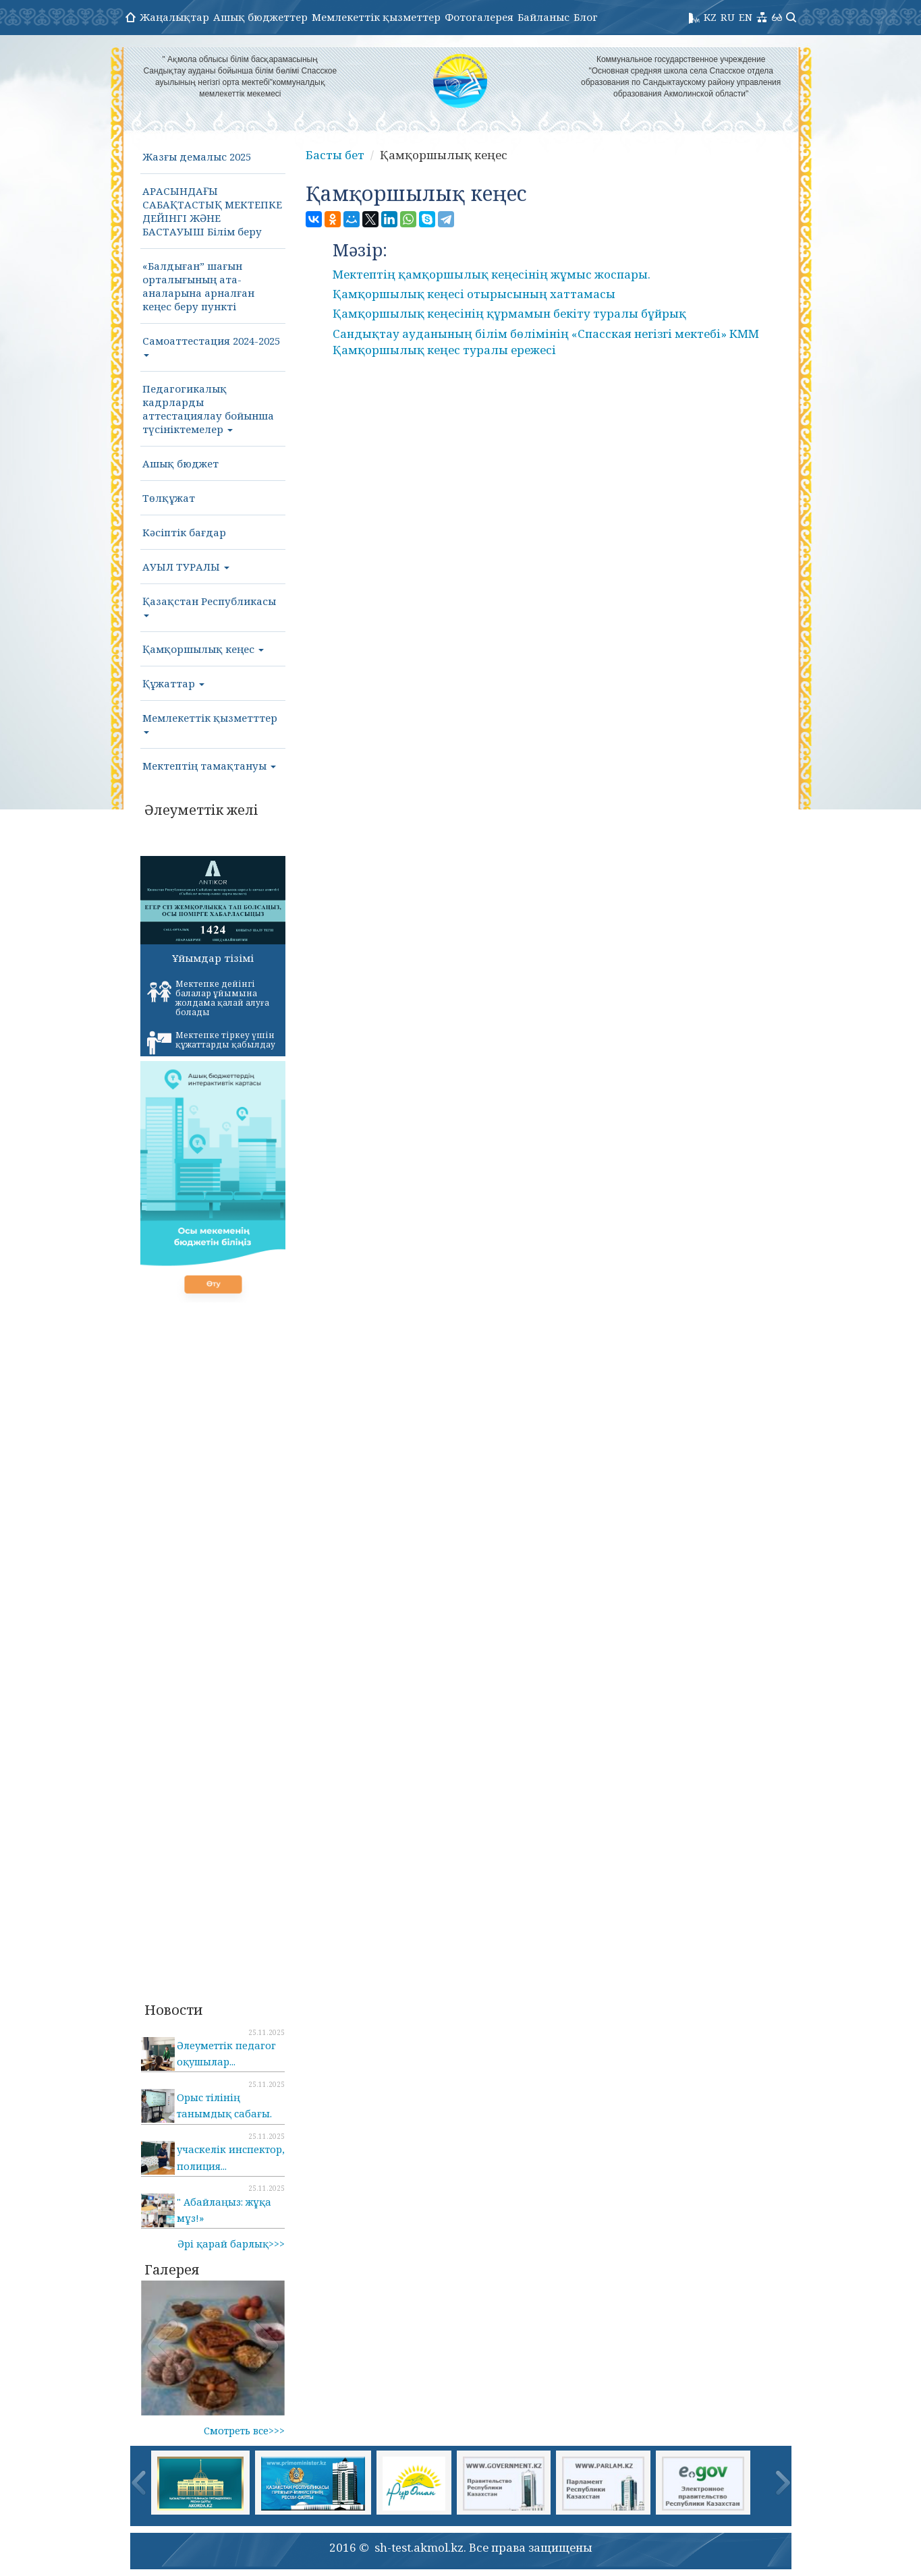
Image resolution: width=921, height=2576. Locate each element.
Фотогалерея (479, 17)
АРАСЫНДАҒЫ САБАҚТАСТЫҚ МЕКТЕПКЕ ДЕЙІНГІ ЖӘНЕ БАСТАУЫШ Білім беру (212, 211)
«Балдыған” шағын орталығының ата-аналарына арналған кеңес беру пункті (198, 286)
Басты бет (335, 155)
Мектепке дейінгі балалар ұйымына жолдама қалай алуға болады (208, 998)
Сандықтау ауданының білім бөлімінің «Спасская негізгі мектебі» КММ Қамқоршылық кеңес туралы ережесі (546, 341)
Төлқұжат (168, 498)
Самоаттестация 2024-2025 (211, 345)
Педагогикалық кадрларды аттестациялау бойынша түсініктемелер (208, 409)
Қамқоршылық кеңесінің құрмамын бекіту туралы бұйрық (509, 313)
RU (728, 17)
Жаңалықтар (174, 17)
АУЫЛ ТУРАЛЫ (185, 566)
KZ (710, 17)
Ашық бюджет (180, 463)
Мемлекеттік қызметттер (209, 722)
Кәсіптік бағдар (184, 532)
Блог (586, 17)
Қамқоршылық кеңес (203, 649)
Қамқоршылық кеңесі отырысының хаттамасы (474, 294)
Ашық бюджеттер (260, 17)
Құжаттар (173, 683)
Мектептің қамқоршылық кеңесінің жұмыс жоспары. (491, 274)
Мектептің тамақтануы (209, 765)
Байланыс (543, 17)
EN (745, 17)
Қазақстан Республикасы (209, 605)
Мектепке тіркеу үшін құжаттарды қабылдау (211, 1042)
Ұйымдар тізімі (213, 958)
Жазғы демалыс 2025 (196, 156)
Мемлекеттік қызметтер (376, 17)
